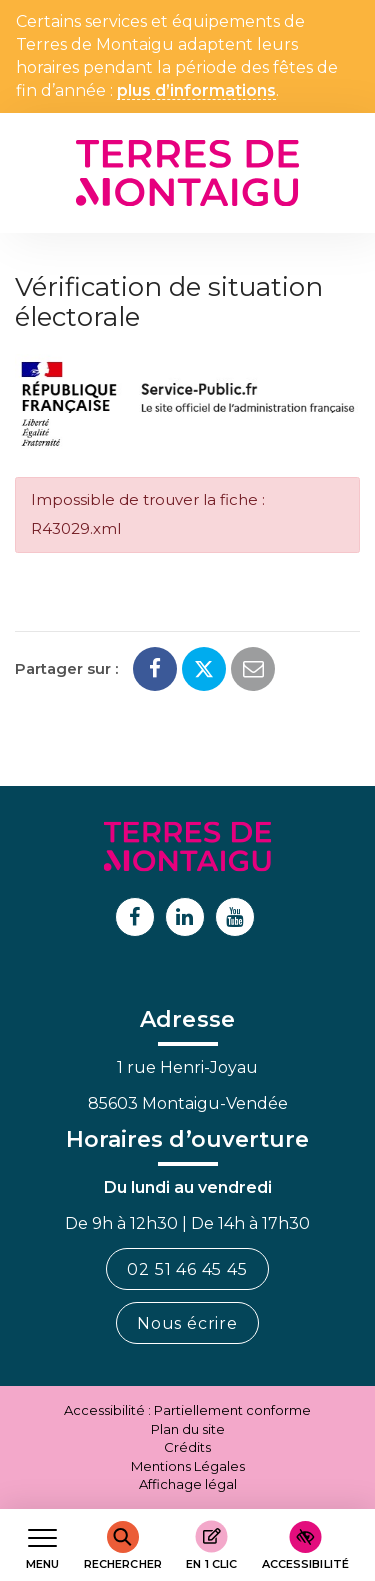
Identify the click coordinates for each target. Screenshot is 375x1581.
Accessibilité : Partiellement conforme (187, 1410)
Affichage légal (188, 1484)
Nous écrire (187, 1323)
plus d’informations (196, 91)
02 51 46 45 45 (187, 1269)
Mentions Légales (188, 1466)
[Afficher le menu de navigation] (42, 1545)
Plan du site (188, 1429)
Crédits (187, 1447)
